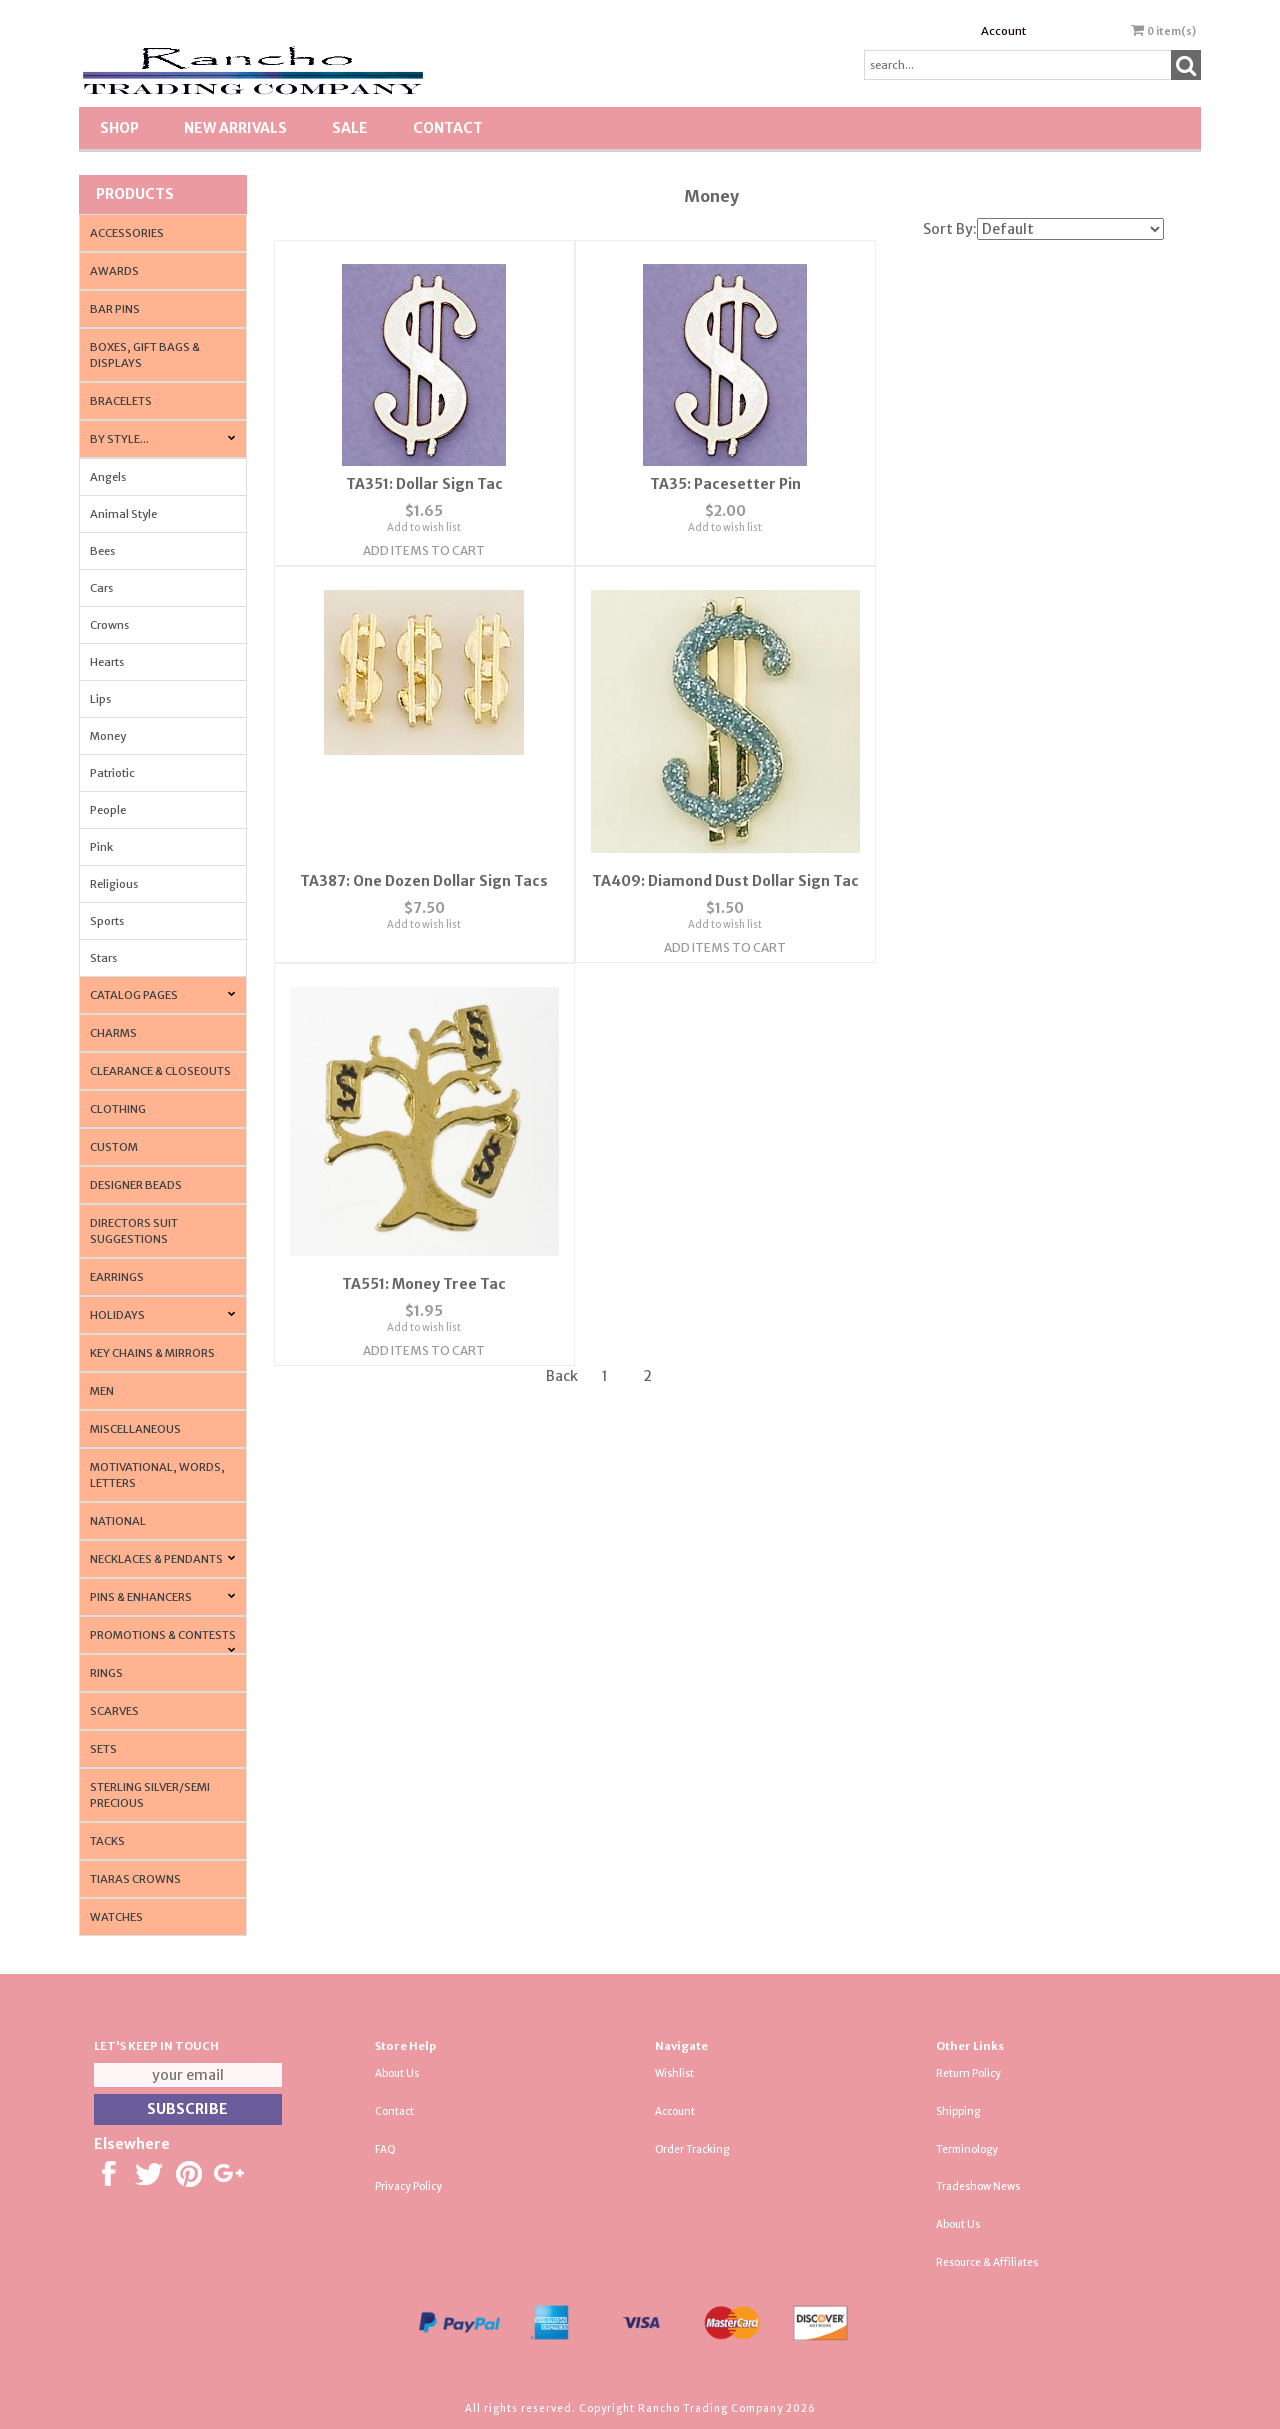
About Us (397, 2073)
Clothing (118, 1109)
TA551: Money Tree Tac (718, 870)
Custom (114, 1147)
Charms (113, 1033)
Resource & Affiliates (987, 2262)
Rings (106, 1673)
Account (1003, 31)
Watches (116, 1917)
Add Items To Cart (422, 549)
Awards (114, 271)
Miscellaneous (135, 1429)
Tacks (107, 1841)
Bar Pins (115, 309)
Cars (101, 588)
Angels (108, 477)
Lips (100, 699)
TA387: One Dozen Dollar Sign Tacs (1014, 483)
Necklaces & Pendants (156, 1559)
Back (562, 981)
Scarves (114, 1711)
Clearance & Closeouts (160, 1071)
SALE (350, 128)
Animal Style (123, 514)
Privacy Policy (408, 2186)
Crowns (109, 625)
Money (108, 736)
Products (135, 194)
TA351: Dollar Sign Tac (421, 483)
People (108, 810)
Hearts (107, 662)
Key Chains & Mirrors (152, 1353)
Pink (101, 847)
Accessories (127, 233)
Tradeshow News (978, 2186)
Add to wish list (422, 526)
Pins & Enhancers (141, 1597)
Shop (119, 128)
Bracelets (121, 401)
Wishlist (674, 2073)
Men (102, 1391)
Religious (114, 884)
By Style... (119, 439)
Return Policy (968, 2073)
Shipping (958, 2111)
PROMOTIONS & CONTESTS (163, 1635)
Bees (102, 551)
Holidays (117, 1315)
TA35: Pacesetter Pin (718, 483)
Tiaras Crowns (135, 1879)
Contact (448, 128)
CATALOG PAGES (134, 995)
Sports (107, 921)
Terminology (967, 2149)
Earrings (117, 1277)
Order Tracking (692, 2149)
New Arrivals (235, 128)
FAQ (385, 2149)
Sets (103, 1749)
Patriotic (112, 773)
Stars (103, 958)
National (118, 1521)
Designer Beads (136, 1185)
